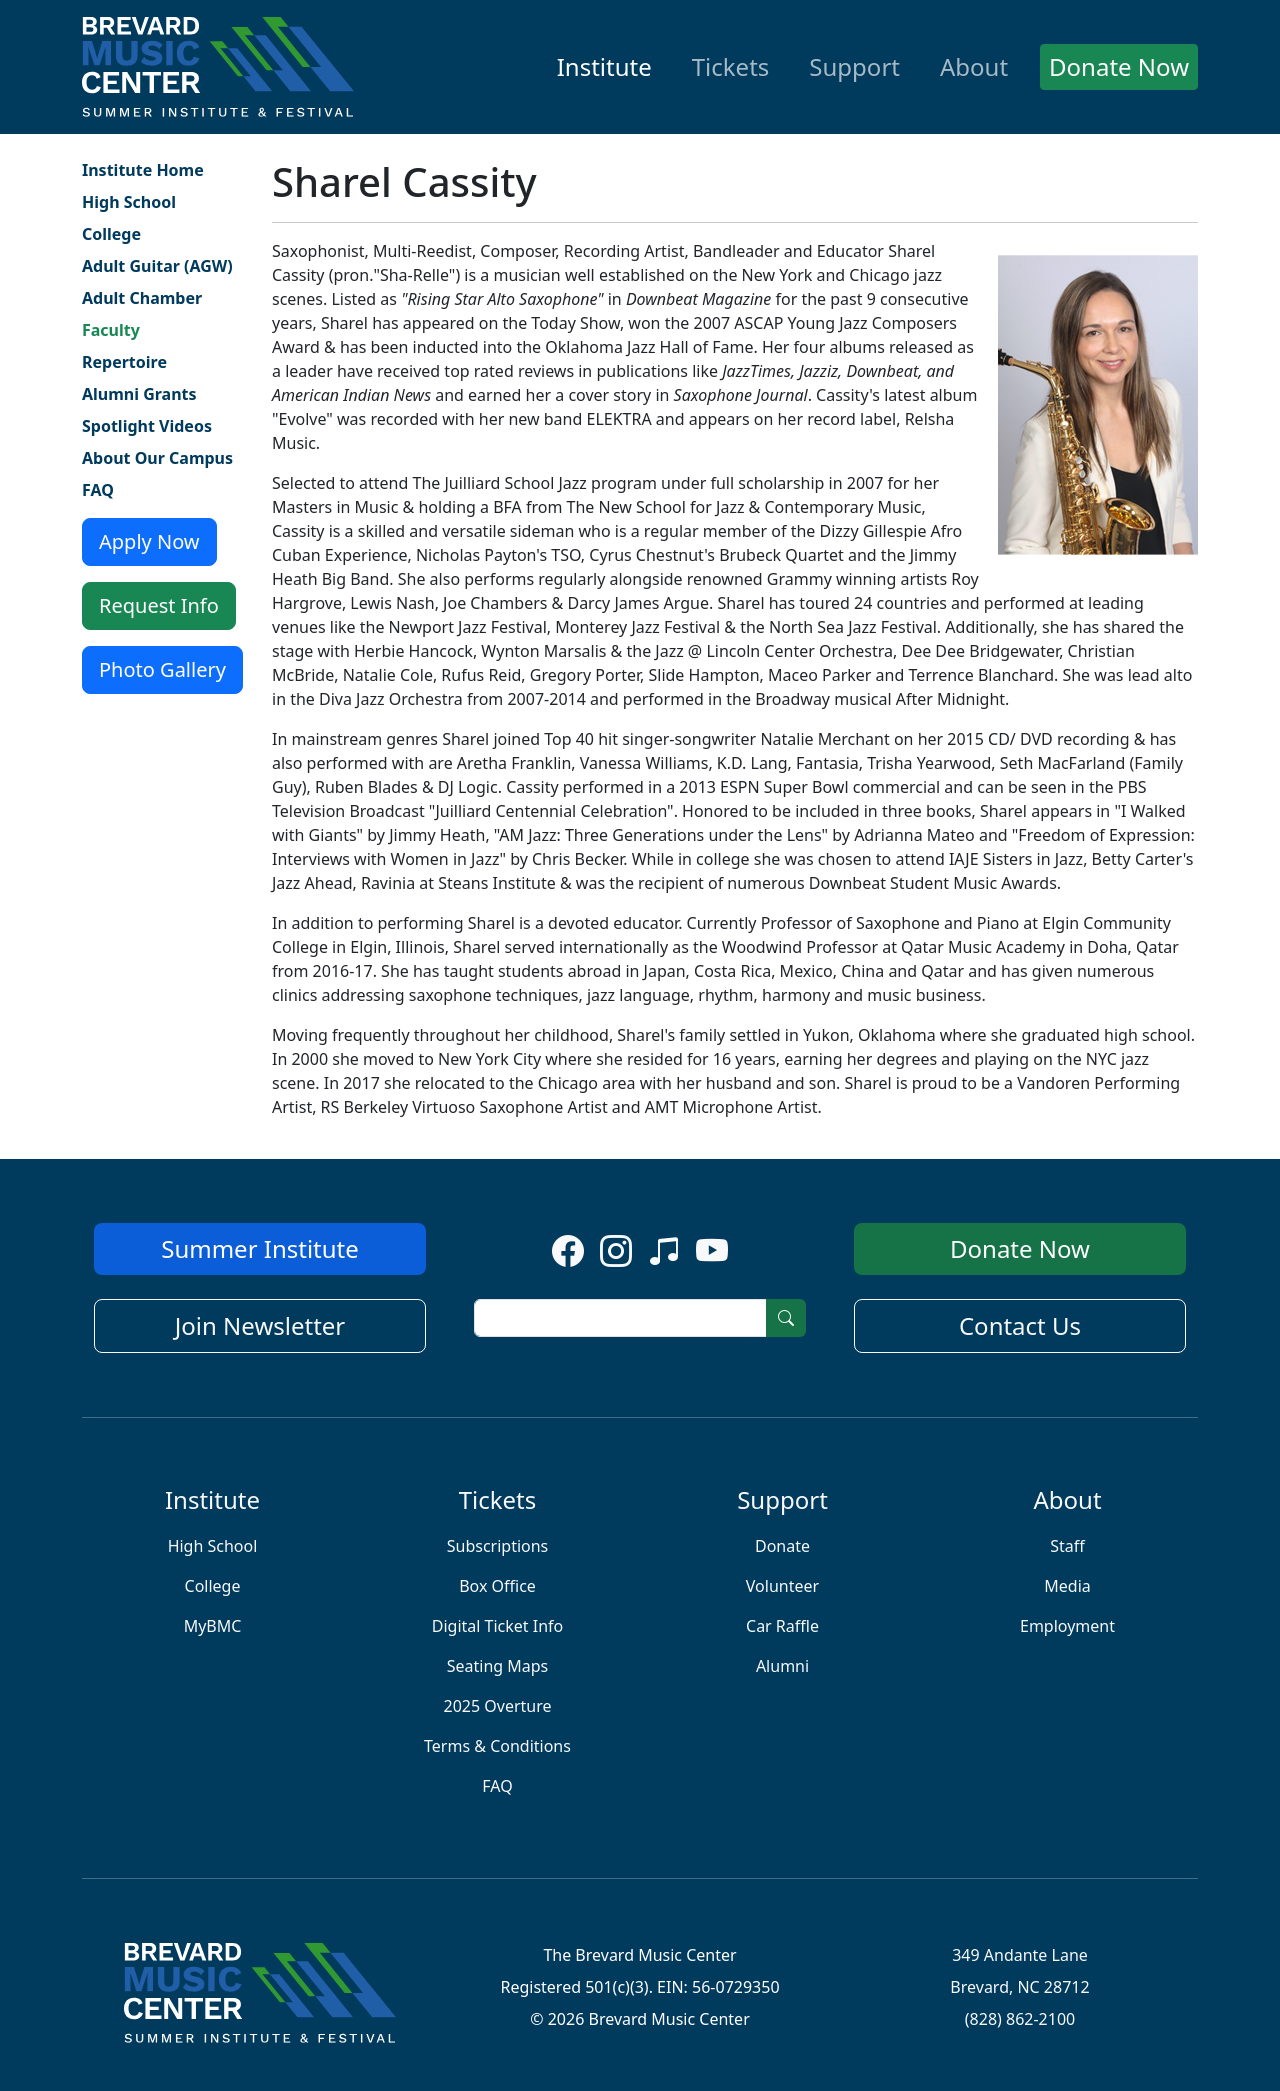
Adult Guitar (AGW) (157, 266)
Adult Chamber (142, 298)
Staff (1067, 1546)
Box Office (497, 1586)
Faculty (111, 330)
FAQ (98, 490)
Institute (604, 66)
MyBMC (213, 1626)
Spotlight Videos (147, 426)
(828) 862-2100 (1020, 2019)
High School (129, 202)
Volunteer (782, 1586)
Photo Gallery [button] (162, 669)
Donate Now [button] (1119, 66)
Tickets (731, 66)
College (111, 234)
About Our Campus (157, 458)
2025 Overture (497, 1706)
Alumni (782, 1666)
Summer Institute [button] (260, 1248)
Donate (782, 1546)
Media (1067, 1586)
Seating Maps (498, 1666)
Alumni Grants (139, 394)
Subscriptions (498, 1546)
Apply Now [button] (149, 541)
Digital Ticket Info (498, 1626)
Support (854, 66)
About (974, 66)
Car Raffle (782, 1626)
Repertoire (124, 362)
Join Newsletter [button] (260, 1325)
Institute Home (143, 170)
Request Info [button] (159, 605)
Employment (1067, 1626)
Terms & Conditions (497, 1746)
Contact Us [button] (1020, 1325)
